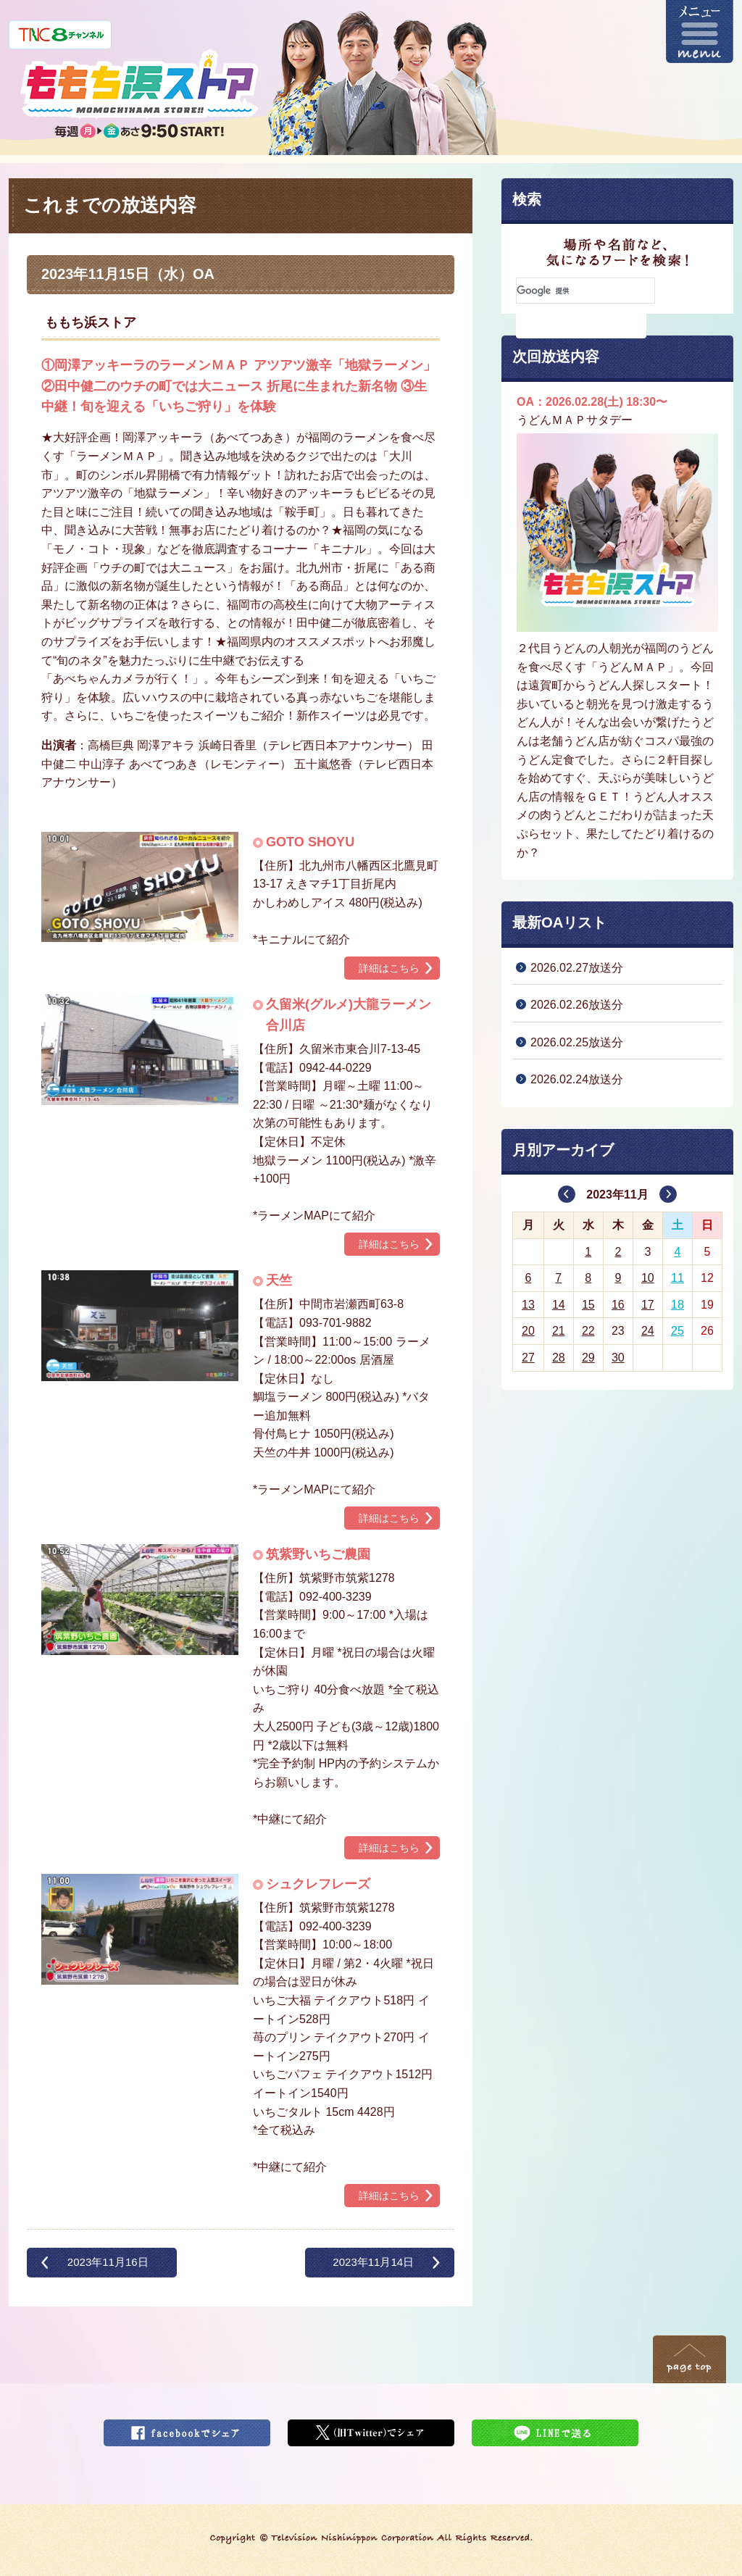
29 (588, 1357)
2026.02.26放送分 (576, 1005)
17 (647, 1305)
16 (618, 1305)
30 (618, 1357)
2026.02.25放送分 (576, 1042)
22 (588, 1331)
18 (677, 1305)
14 (558, 1305)
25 (677, 1331)
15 (588, 1305)
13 (528, 1305)
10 (647, 1278)
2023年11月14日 (373, 2262)
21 (558, 1331)
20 (528, 1331)
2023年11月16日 (108, 2262)
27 (528, 1357)
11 (677, 1278)
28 (558, 1357)
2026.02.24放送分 (576, 1079)
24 (647, 1331)
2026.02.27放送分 (576, 968)
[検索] (585, 291)
